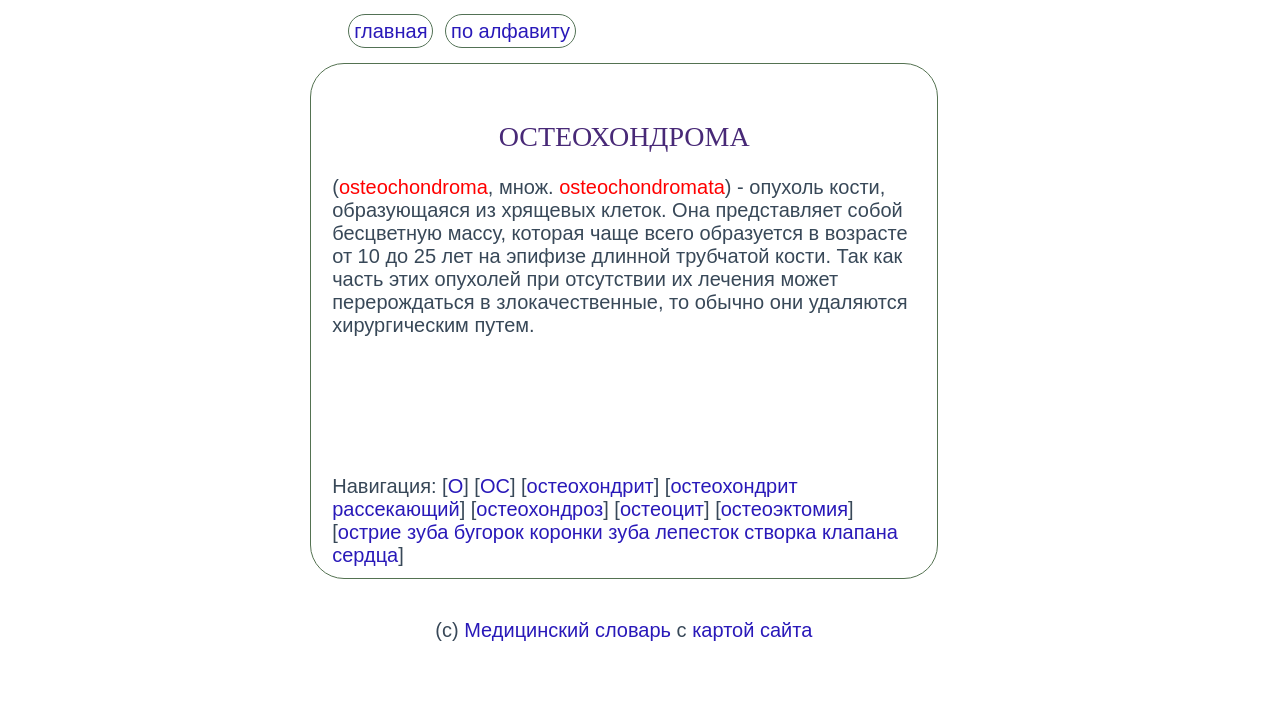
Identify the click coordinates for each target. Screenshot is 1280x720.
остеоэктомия (784, 509)
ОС (495, 486)
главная (390, 31)
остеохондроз (539, 509)
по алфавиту (510, 31)
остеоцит (662, 509)
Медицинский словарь (567, 630)
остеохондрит (590, 486)
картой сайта (752, 630)
